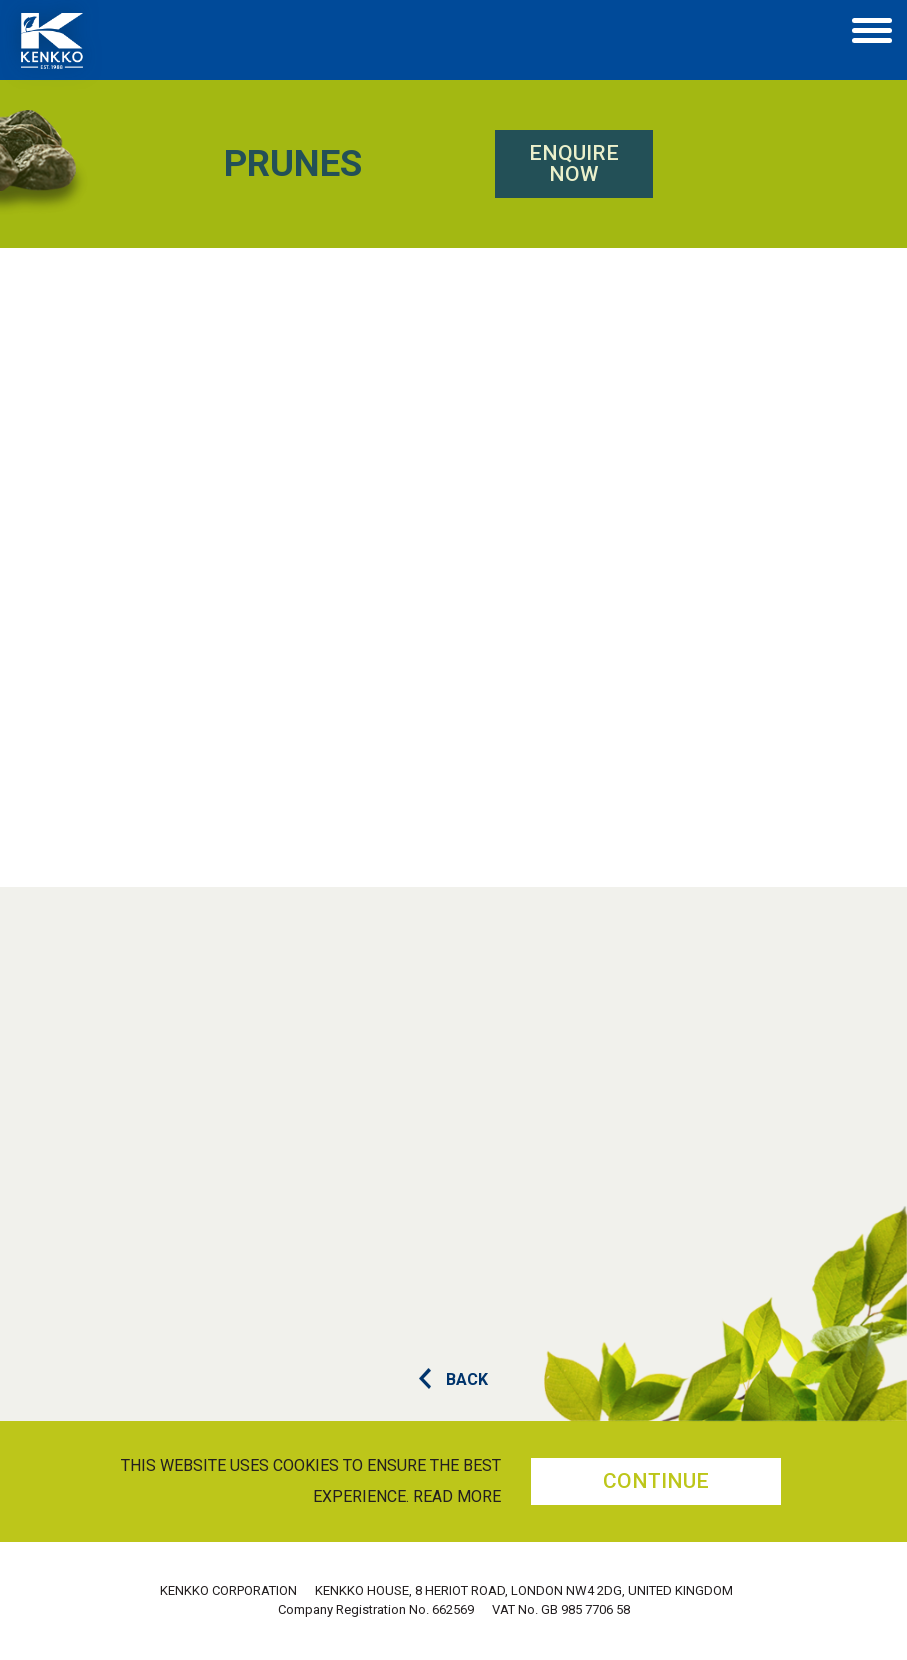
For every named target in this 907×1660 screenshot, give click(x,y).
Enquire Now (417, 163)
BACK (453, 1379)
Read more (457, 1496)
